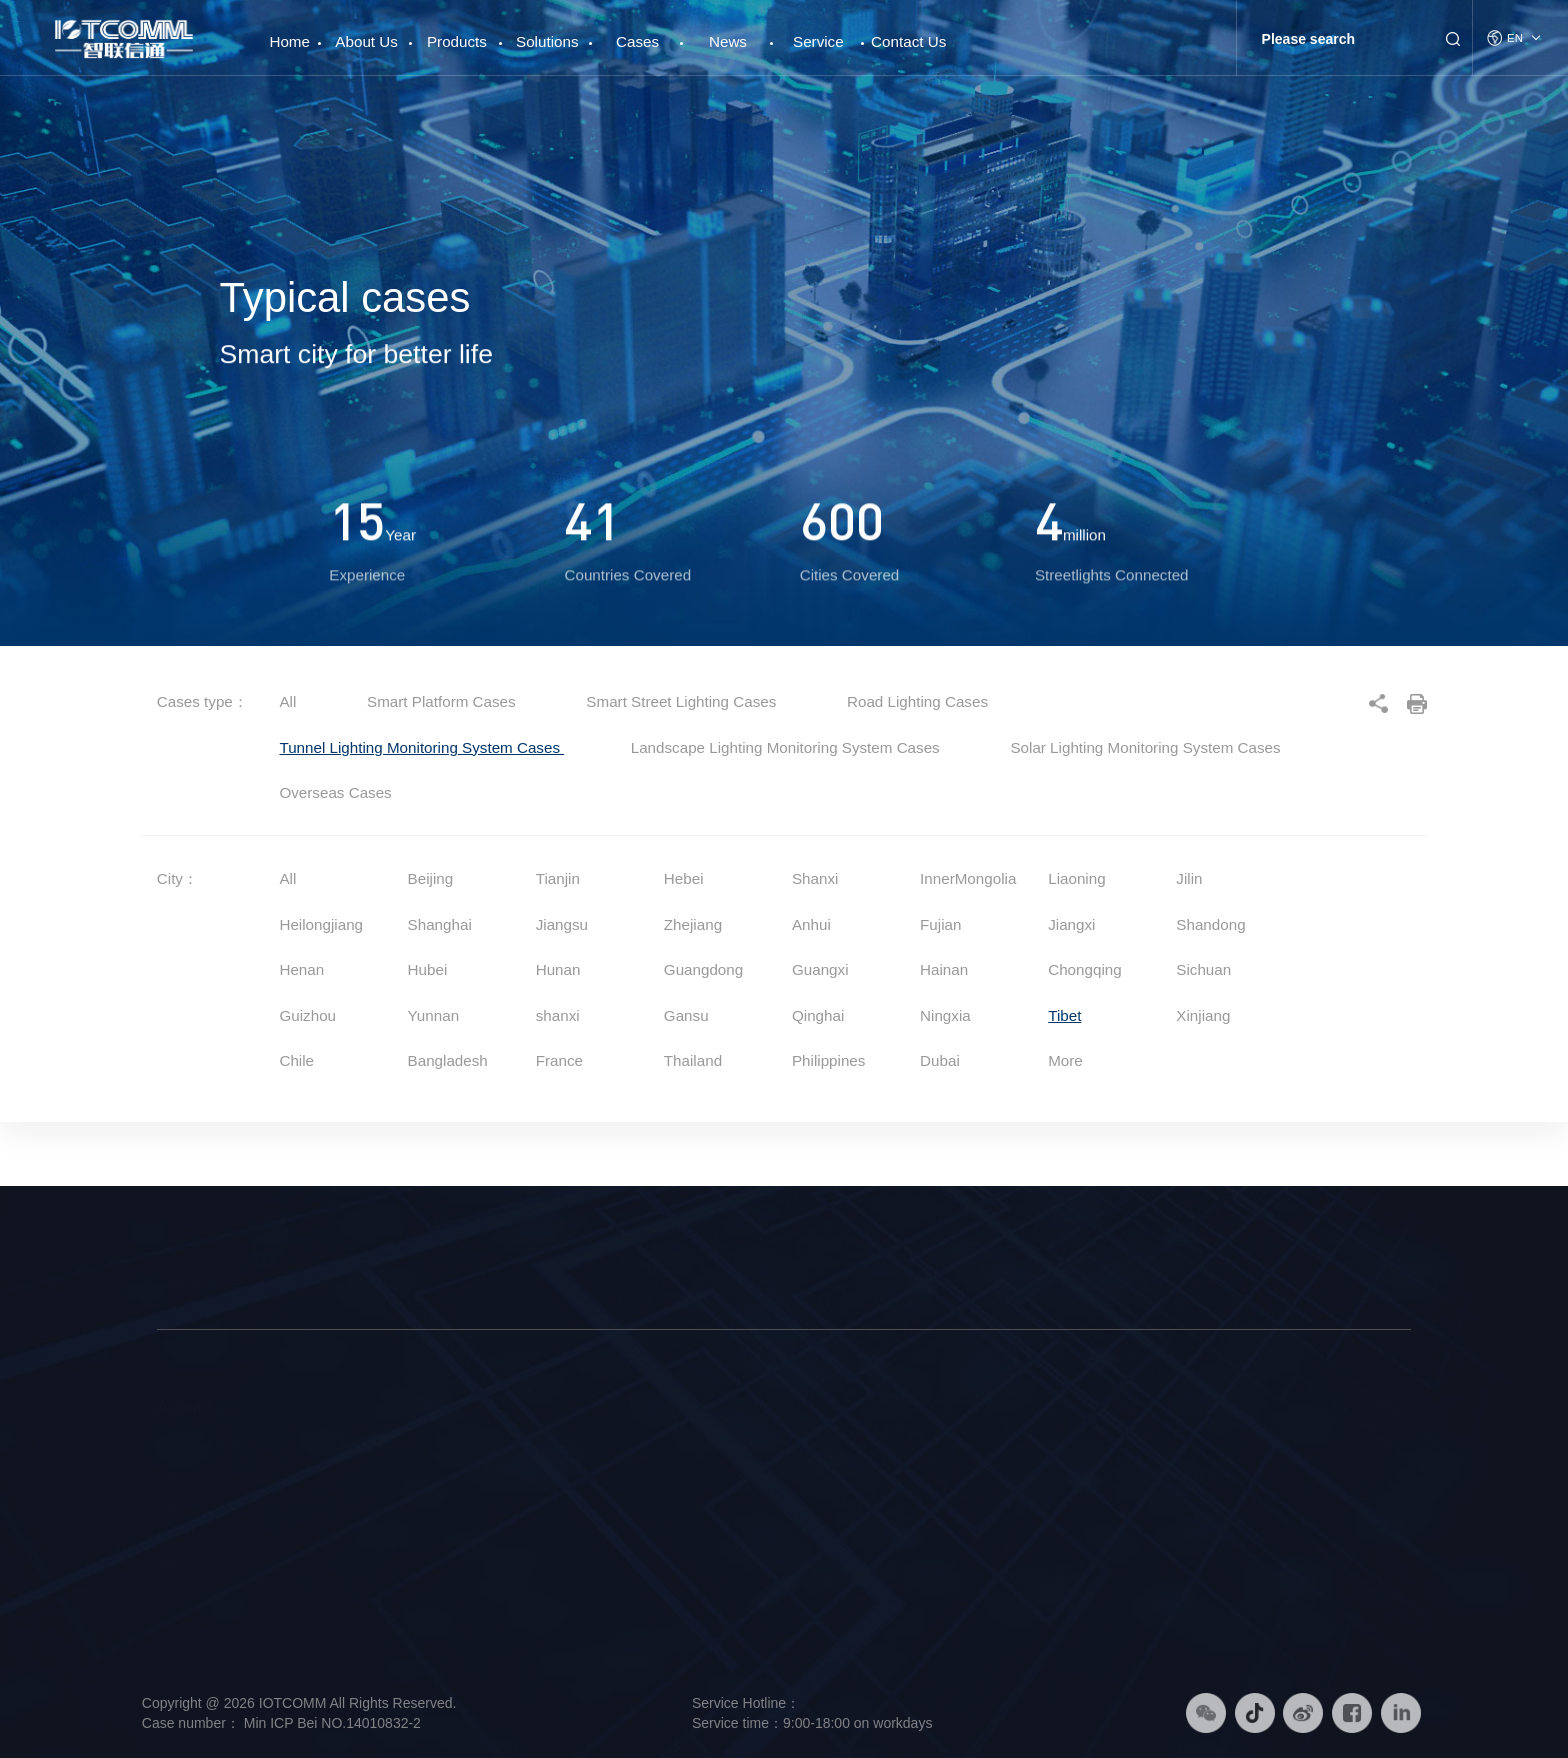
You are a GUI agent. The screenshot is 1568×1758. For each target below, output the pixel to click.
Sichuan (1203, 969)
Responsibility (198, 1566)
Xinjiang (1203, 1015)
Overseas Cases (335, 792)
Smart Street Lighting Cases (683, 701)
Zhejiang (693, 924)
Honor (175, 1597)
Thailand (693, 1060)
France (559, 1060)
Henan (301, 969)
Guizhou (307, 1015)
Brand (174, 1475)
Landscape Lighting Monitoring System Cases (787, 747)
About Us (366, 41)
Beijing (431, 878)
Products (457, 41)
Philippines (828, 1060)
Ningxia (945, 1015)
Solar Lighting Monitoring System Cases (1145, 747)
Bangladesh (448, 1060)
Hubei (428, 969)
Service (818, 41)
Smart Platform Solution (644, 1505)
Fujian (940, 924)
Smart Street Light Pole (405, 1445)
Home (289, 34)
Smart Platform (381, 1505)
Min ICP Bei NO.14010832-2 (330, 1723)
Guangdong (703, 969)
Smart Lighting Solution (642, 1475)
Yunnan (434, 1015)
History (177, 1536)
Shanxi (815, 878)
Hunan (558, 969)
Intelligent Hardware (396, 1475)
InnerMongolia (968, 878)
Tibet (1064, 1015)
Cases (637, 41)
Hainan (944, 969)
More (1065, 1060)
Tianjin (558, 878)
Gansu (686, 1015)
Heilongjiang (321, 924)
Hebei (684, 878)
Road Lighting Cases (917, 701)
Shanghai (440, 924)
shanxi (558, 1015)
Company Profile (206, 1445)
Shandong (1210, 924)
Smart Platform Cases (443, 701)
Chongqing (1084, 969)
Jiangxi (1071, 924)
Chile (296, 1060)
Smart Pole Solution (633, 1445)
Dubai (940, 1060)
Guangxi (820, 969)
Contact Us (908, 41)
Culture (178, 1505)
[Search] (1340, 39)
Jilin (1189, 878)
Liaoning (1076, 878)
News (728, 41)
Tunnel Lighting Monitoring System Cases (421, 747)
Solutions (547, 41)
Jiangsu (562, 924)
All (287, 701)
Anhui (811, 924)
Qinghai (818, 1015)
